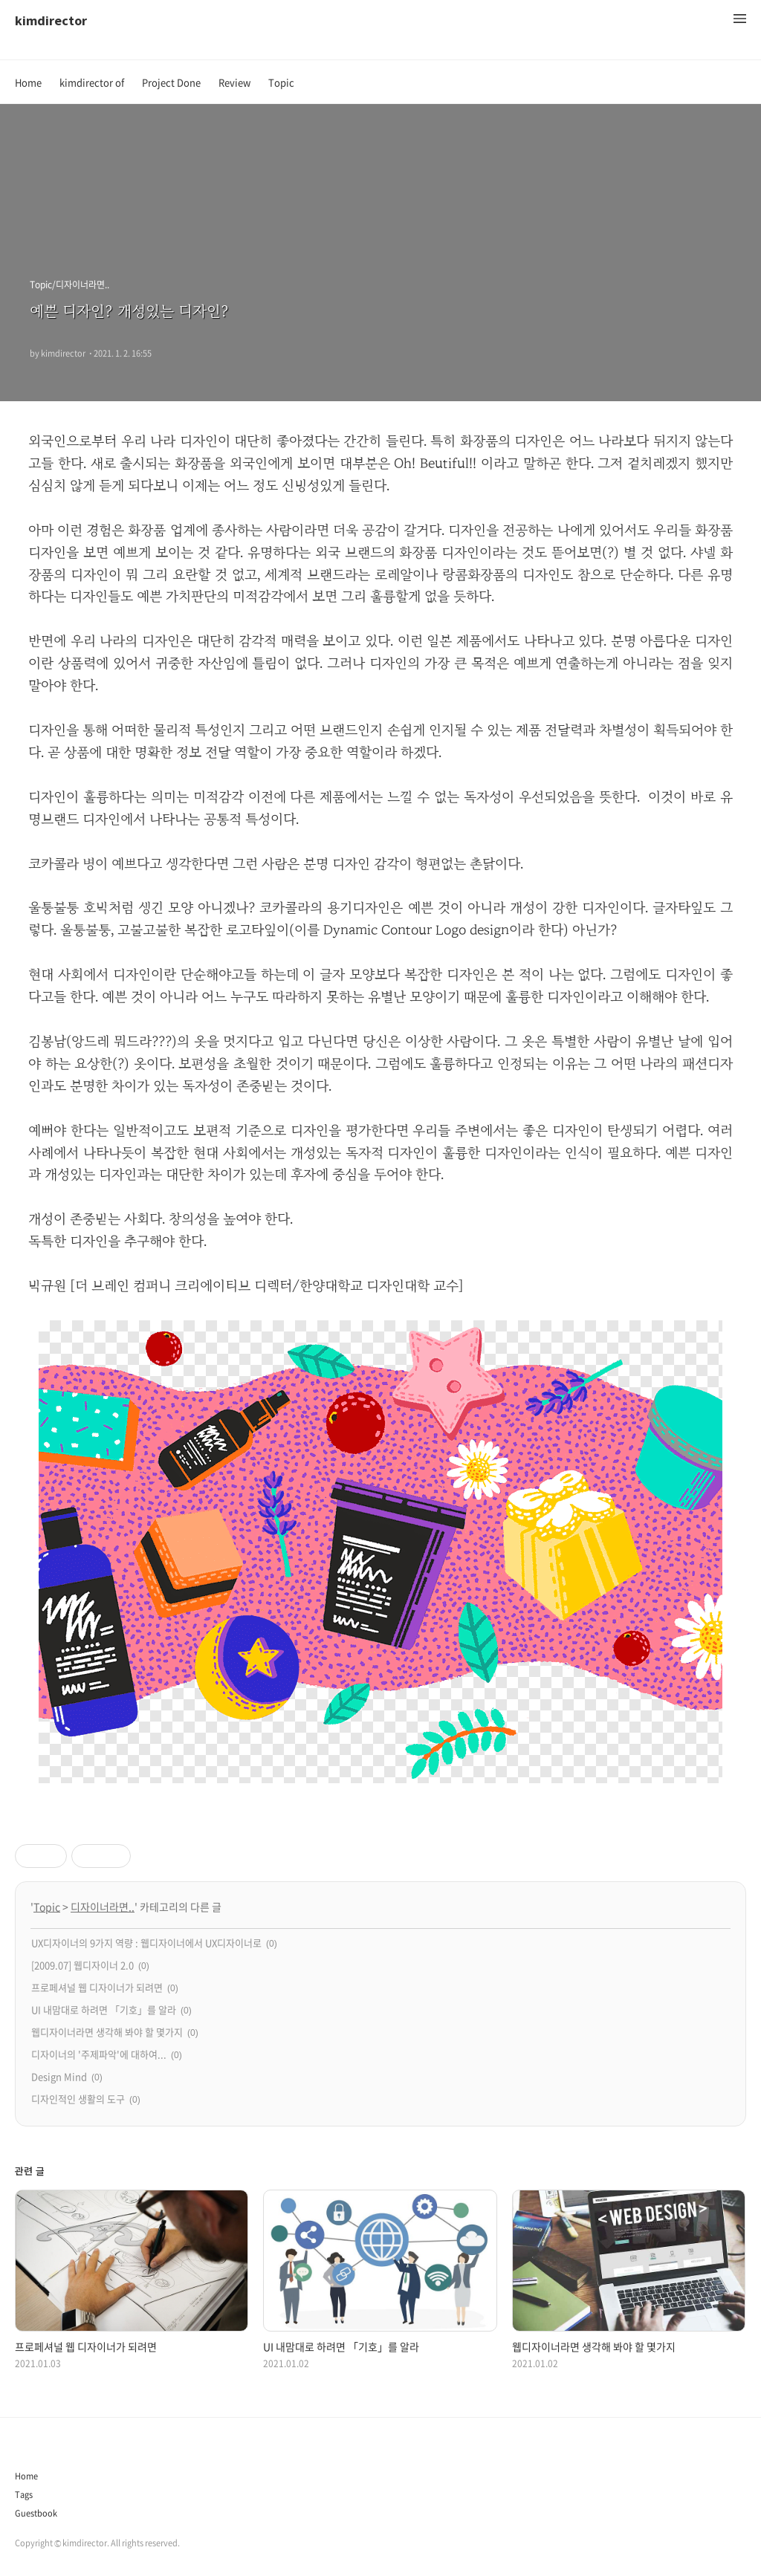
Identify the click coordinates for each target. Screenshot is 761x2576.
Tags (24, 2494)
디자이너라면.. (103, 1906)
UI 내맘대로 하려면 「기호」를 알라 (103, 2009)
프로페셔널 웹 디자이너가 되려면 (97, 1987)
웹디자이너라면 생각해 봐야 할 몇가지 (107, 2032)
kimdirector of (91, 82)
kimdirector (51, 20)
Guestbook (36, 2513)
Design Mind (59, 2076)
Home (28, 82)
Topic (281, 82)
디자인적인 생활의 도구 (78, 2099)
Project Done (171, 82)
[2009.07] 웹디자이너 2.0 (82, 1965)
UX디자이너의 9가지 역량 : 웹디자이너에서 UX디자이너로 (146, 1943)
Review (234, 82)
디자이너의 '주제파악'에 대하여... (98, 2054)
